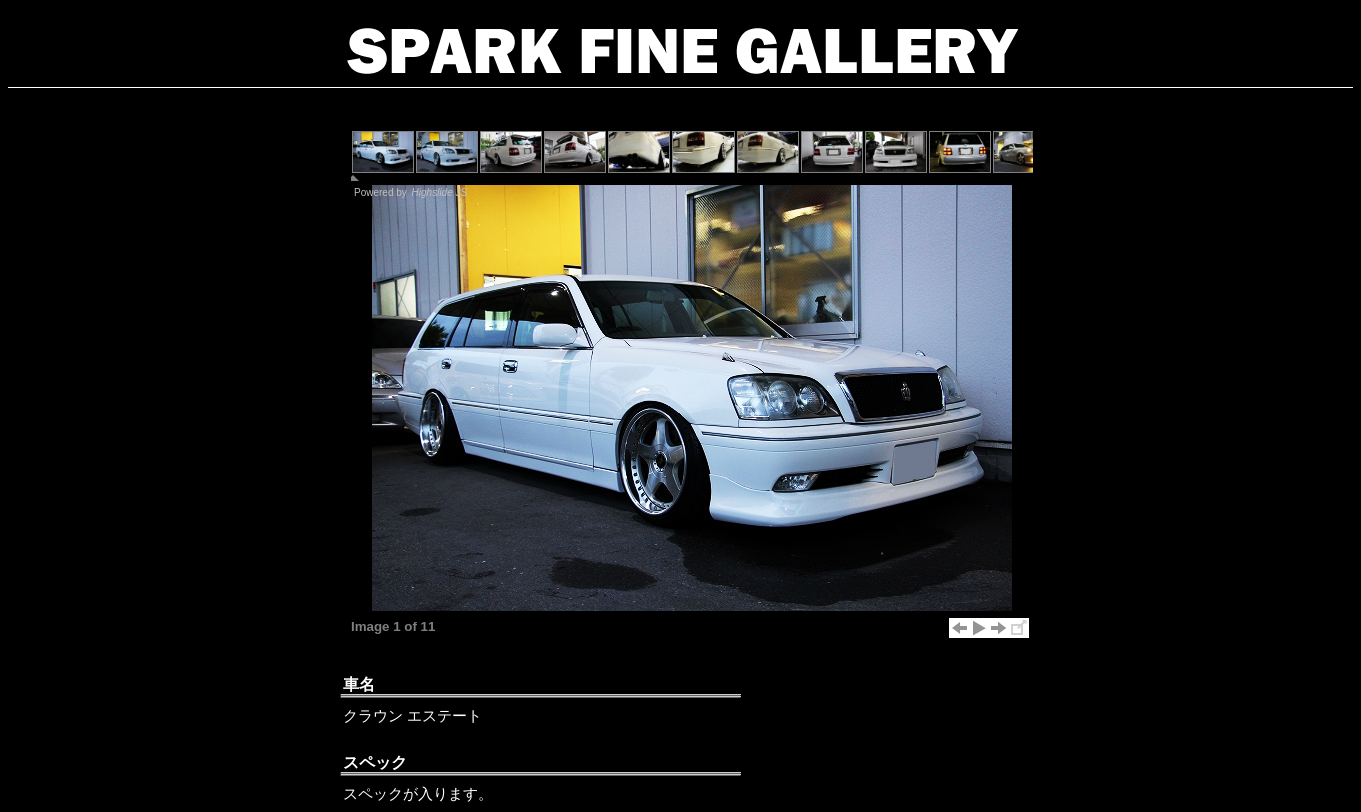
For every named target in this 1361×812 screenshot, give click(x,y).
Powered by (411, 192)
